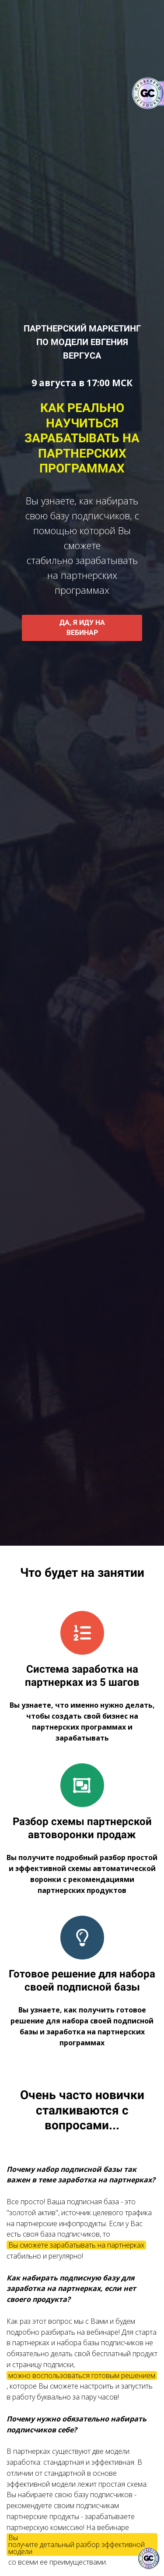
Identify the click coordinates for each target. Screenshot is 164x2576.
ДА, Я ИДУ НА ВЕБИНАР (82, 627)
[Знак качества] (149, 2558)
